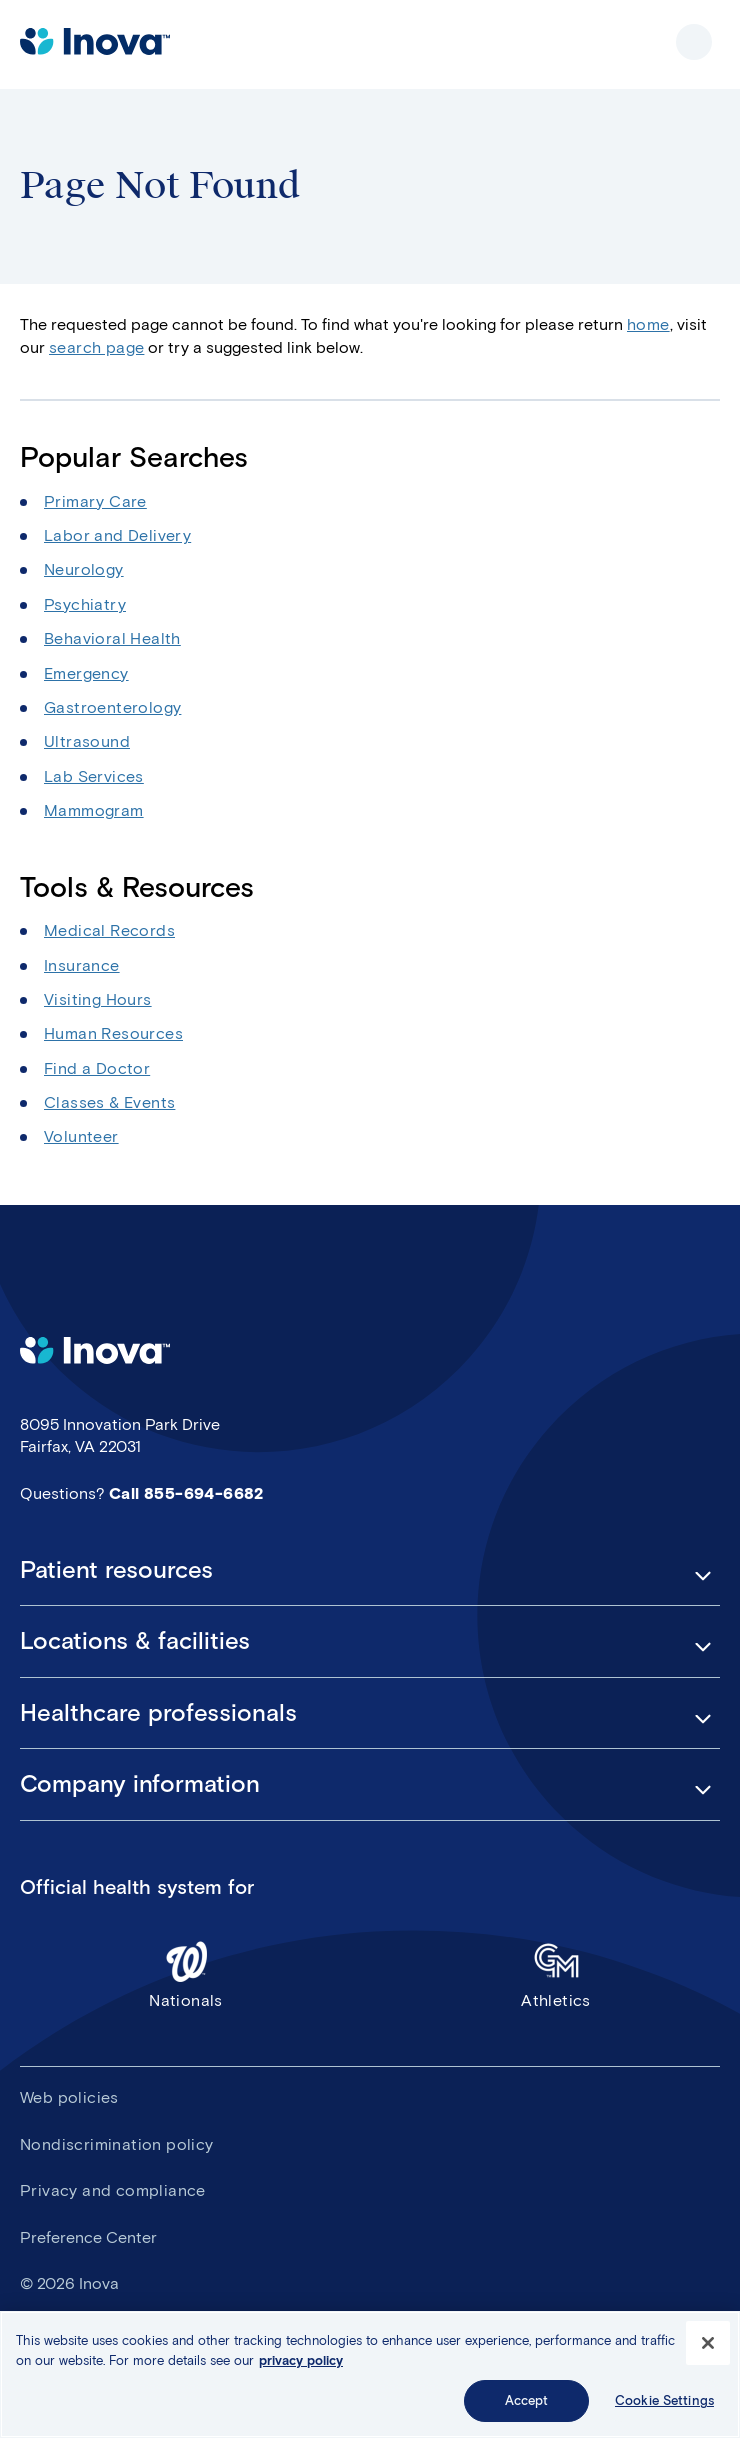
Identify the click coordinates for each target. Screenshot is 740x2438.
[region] (370, 2374)
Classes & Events (109, 1102)
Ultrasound (87, 741)
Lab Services (94, 776)
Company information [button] (140, 1784)
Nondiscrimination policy (117, 2144)
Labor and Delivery (117, 535)
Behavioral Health (112, 638)
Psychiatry (85, 604)
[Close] (708, 2343)
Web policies (69, 2097)
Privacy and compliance (113, 2190)
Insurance (82, 965)
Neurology (84, 569)
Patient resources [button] (116, 1570)
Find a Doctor (97, 1068)
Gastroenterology (112, 707)
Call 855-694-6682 (186, 1493)
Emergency (86, 673)
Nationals (186, 1974)
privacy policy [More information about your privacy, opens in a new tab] (301, 2360)
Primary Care (95, 501)
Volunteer (81, 1136)
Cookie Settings (664, 2400)
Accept (527, 2400)
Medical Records (109, 930)
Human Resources (113, 1033)
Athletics (556, 1974)
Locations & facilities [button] (135, 1641)
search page (96, 347)
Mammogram (94, 810)
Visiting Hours (98, 999)
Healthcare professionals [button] (158, 1713)
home (648, 324)
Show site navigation (694, 42)
